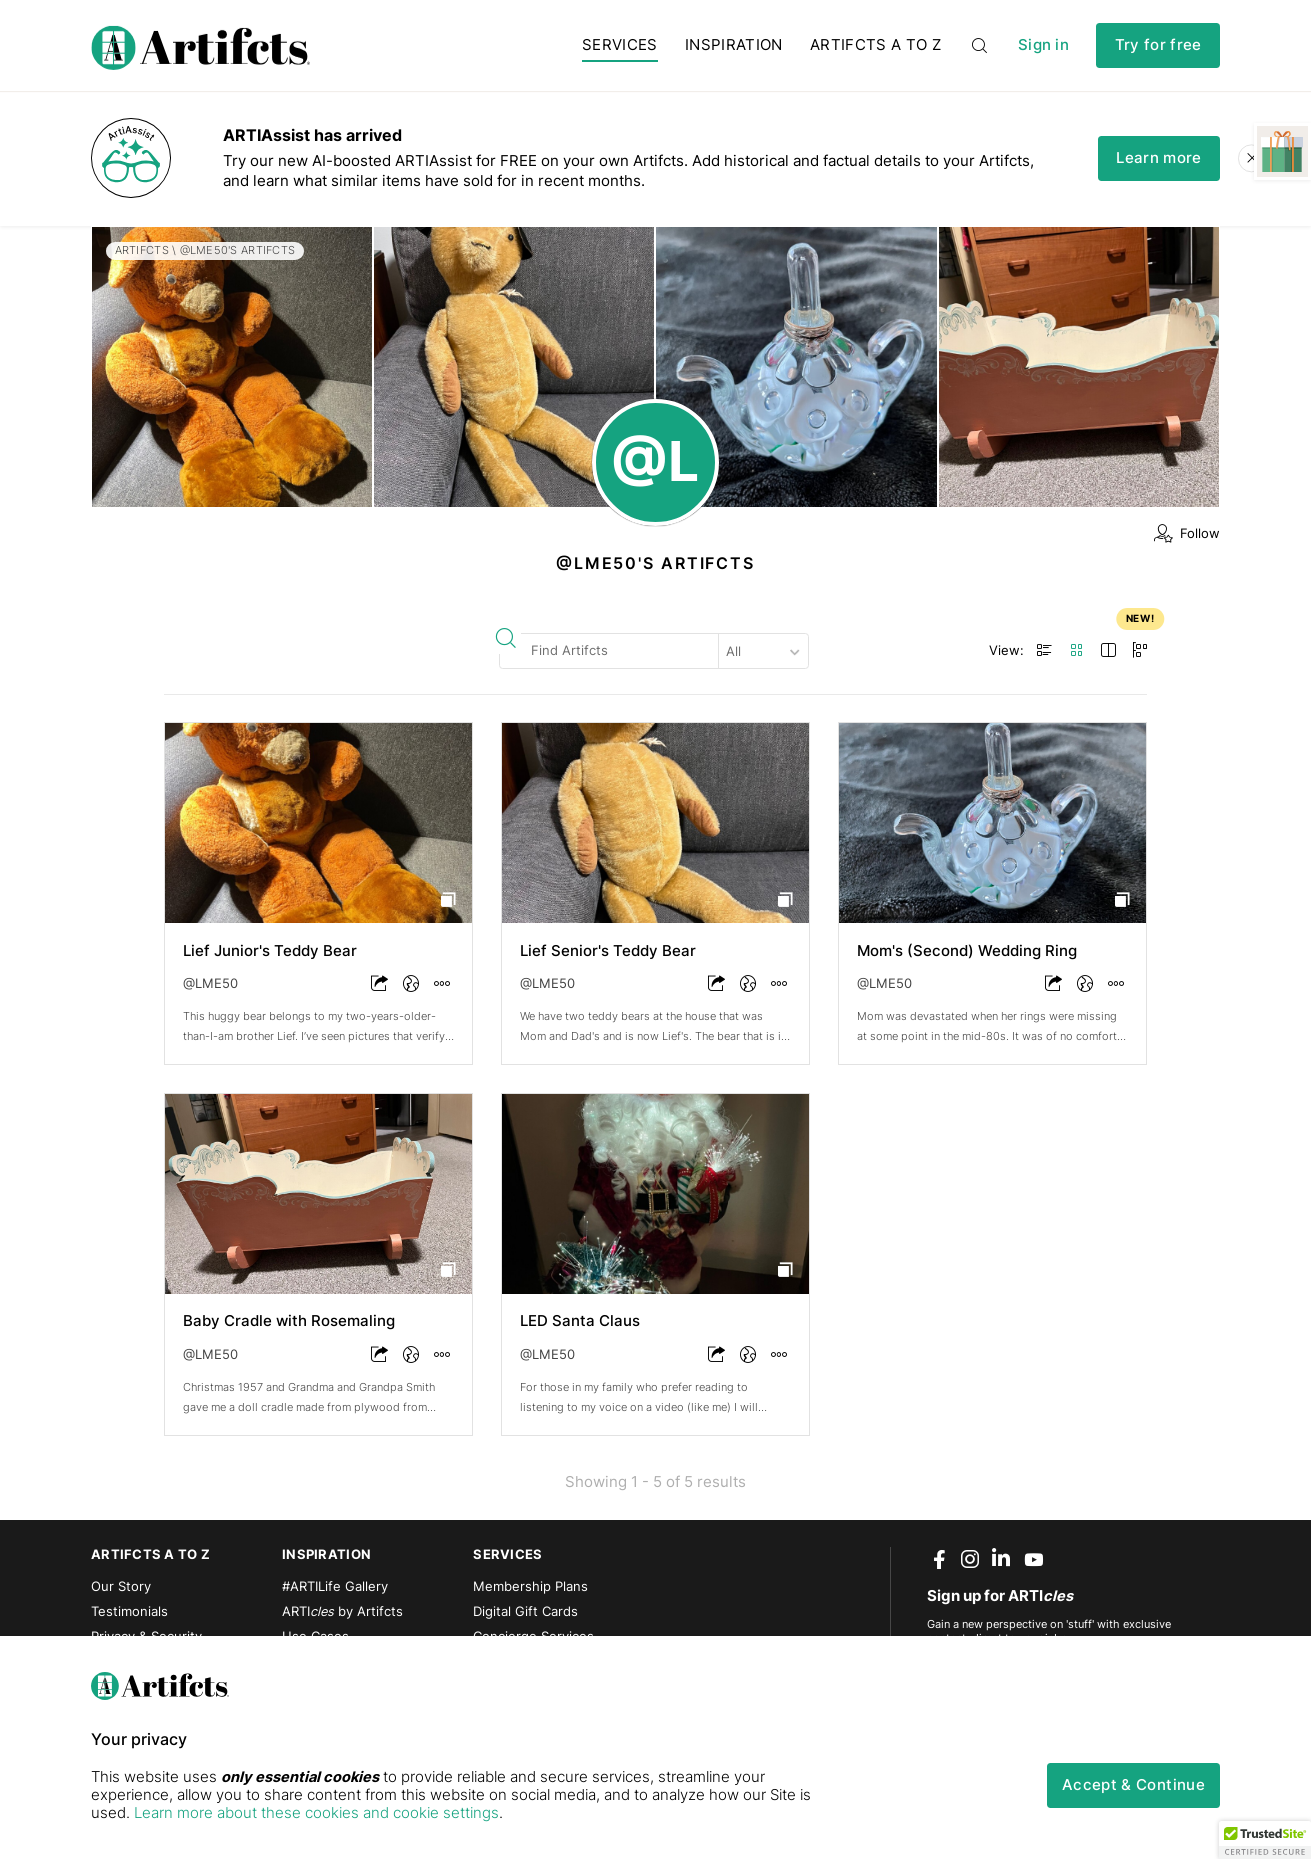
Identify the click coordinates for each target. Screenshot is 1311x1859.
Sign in (1043, 45)
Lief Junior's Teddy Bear (270, 951)
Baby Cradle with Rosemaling (289, 1321)
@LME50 (210, 983)
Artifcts (142, 250)
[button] (1265, 1840)
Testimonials (129, 1611)
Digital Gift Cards (525, 1611)
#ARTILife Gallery (335, 1586)
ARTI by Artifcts (342, 1611)
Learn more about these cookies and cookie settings (316, 1813)
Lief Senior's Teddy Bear (608, 951)
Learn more (1158, 158)
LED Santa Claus (580, 1321)
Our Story (121, 1586)
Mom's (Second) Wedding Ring (967, 951)
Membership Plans (530, 1586)
